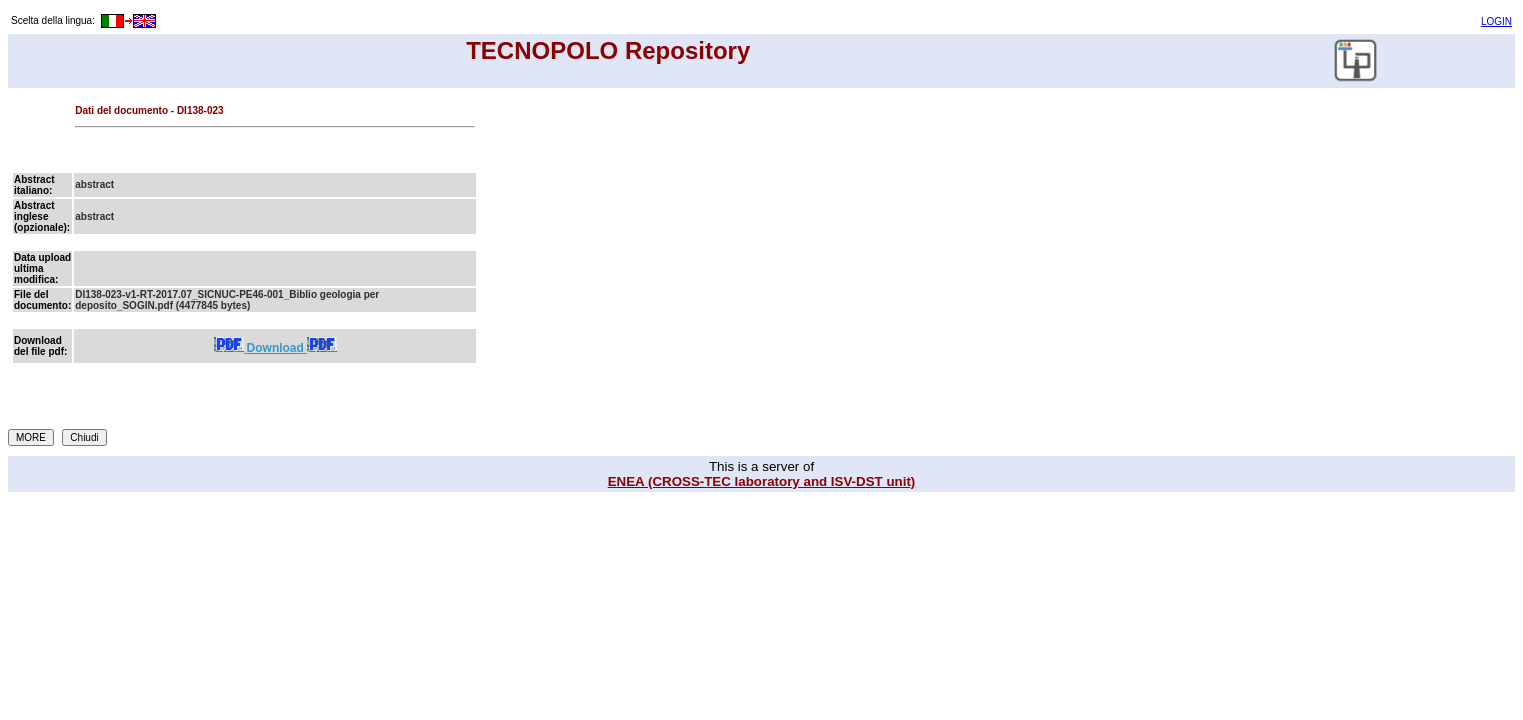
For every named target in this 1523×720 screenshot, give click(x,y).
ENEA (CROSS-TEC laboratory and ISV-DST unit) (762, 481)
